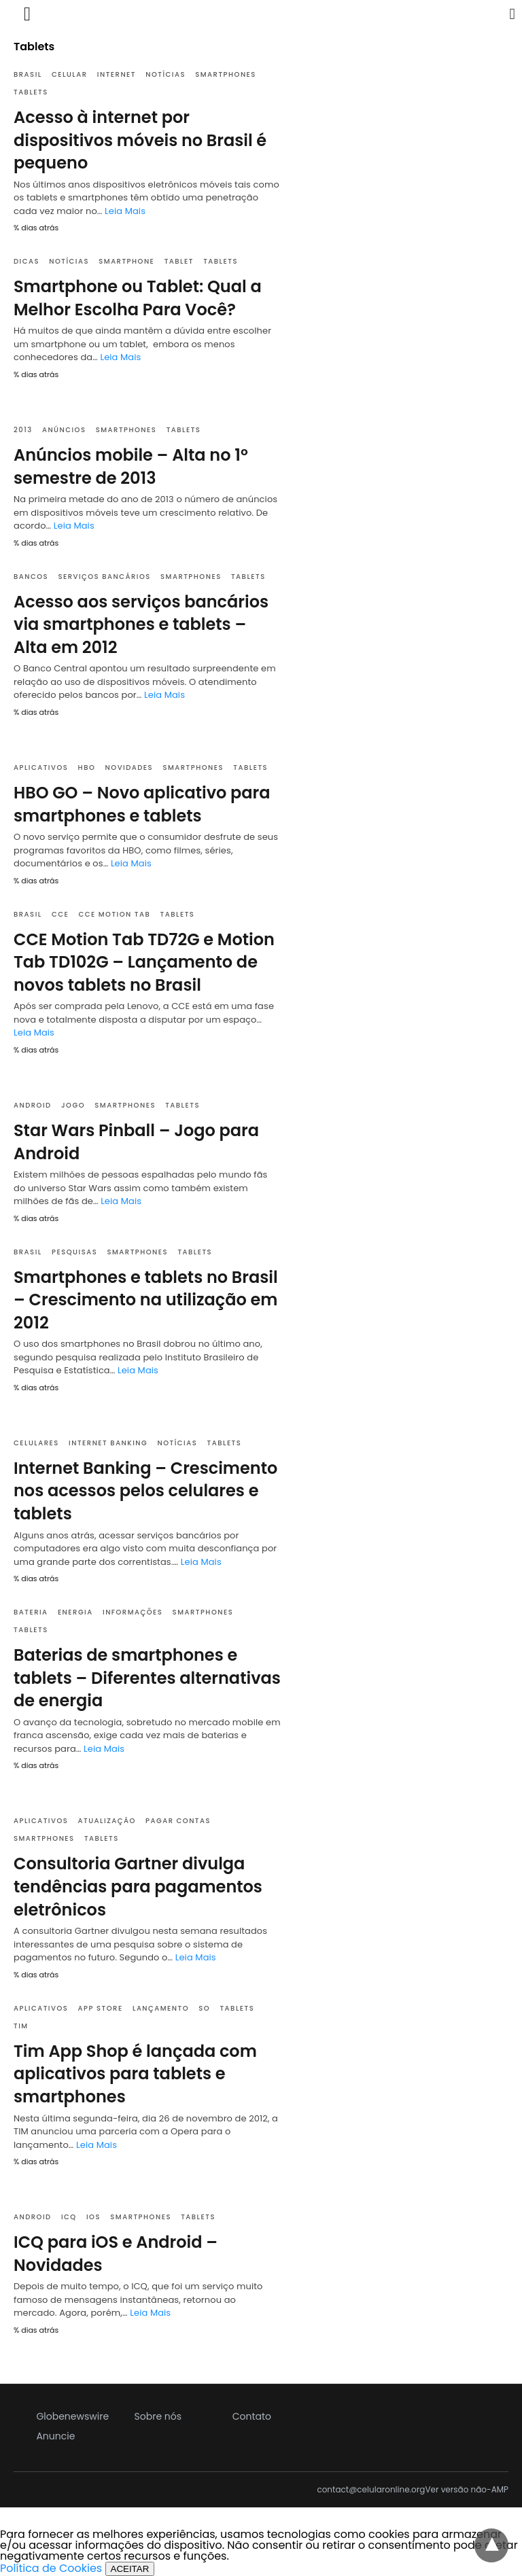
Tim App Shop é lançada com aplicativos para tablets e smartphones (135, 2074)
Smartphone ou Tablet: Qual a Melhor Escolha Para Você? (138, 298)
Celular (70, 74)
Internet (116, 74)
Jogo (73, 1105)
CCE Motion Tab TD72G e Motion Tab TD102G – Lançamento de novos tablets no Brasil (144, 962)
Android (33, 1105)
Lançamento (161, 2008)
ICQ (69, 2217)
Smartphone (126, 261)
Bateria (31, 1612)
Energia (75, 1612)
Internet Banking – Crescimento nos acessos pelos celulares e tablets (145, 1491)
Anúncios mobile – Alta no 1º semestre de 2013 (131, 466)
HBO (87, 767)
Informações (132, 1612)
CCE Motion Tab (114, 914)
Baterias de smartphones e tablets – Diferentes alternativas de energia (147, 1678)
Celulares (36, 1443)
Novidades (129, 767)
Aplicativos (41, 767)
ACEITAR (130, 2569)
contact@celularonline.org (371, 2490)
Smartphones (225, 74)
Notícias (165, 74)
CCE (60, 914)
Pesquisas (74, 1252)
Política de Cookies (51, 2568)
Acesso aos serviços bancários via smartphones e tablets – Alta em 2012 (141, 624)
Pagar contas (178, 1821)
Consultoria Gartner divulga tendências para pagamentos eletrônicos (138, 1886)
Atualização (107, 1821)
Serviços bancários (104, 576)
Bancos (31, 576)
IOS (93, 2217)
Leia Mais (125, 211)
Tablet (179, 261)
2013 (23, 430)
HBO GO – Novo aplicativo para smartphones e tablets (142, 804)
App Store (100, 2008)
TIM (21, 2026)
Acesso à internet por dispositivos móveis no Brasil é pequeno (140, 140)
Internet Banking (108, 1443)
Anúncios (64, 430)
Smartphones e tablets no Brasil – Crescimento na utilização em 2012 (146, 1300)
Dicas (26, 261)
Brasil (28, 74)
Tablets (31, 92)
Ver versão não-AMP (466, 2490)
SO (204, 2008)
